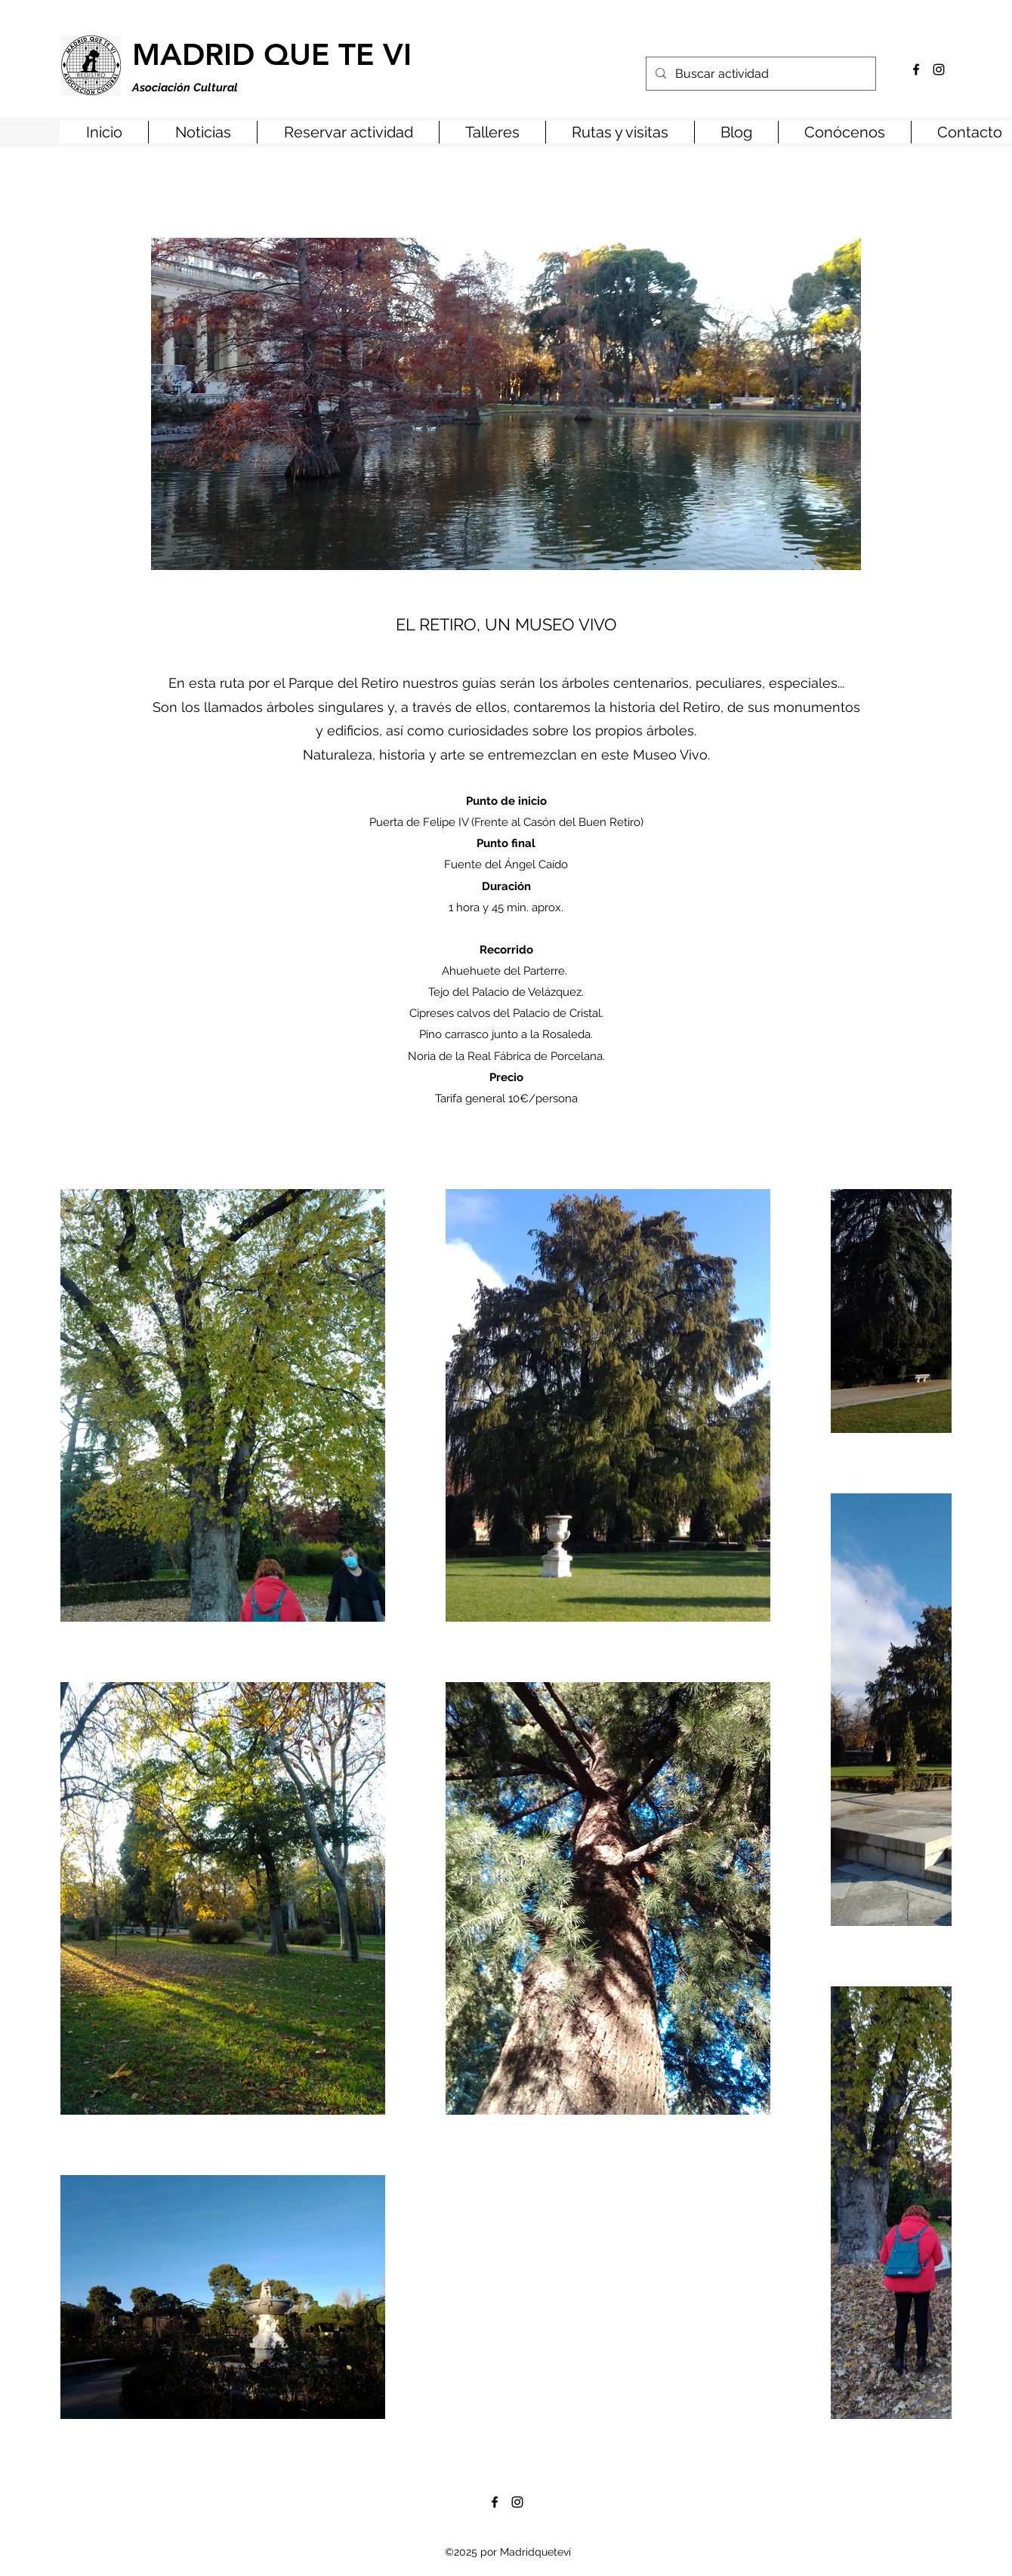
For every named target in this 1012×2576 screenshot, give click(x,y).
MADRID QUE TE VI (272, 54)
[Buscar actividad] (759, 74)
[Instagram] (938, 69)
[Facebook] (916, 69)
